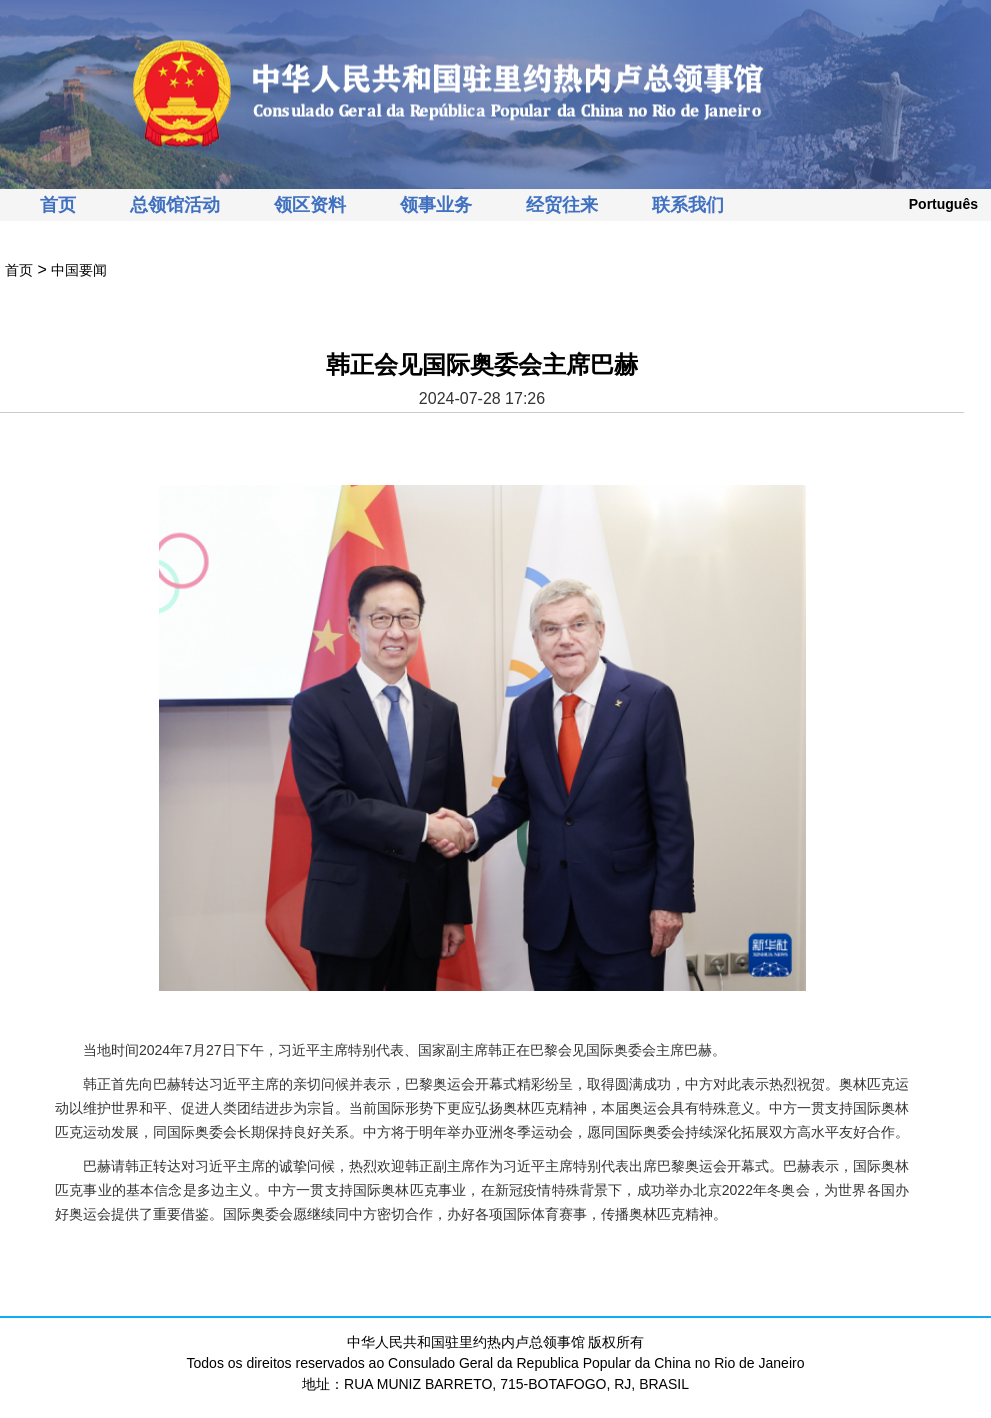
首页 (58, 205)
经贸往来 (562, 205)
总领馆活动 (175, 205)
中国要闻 (79, 270)
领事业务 (436, 205)
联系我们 (688, 205)
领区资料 (310, 205)
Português (943, 204)
